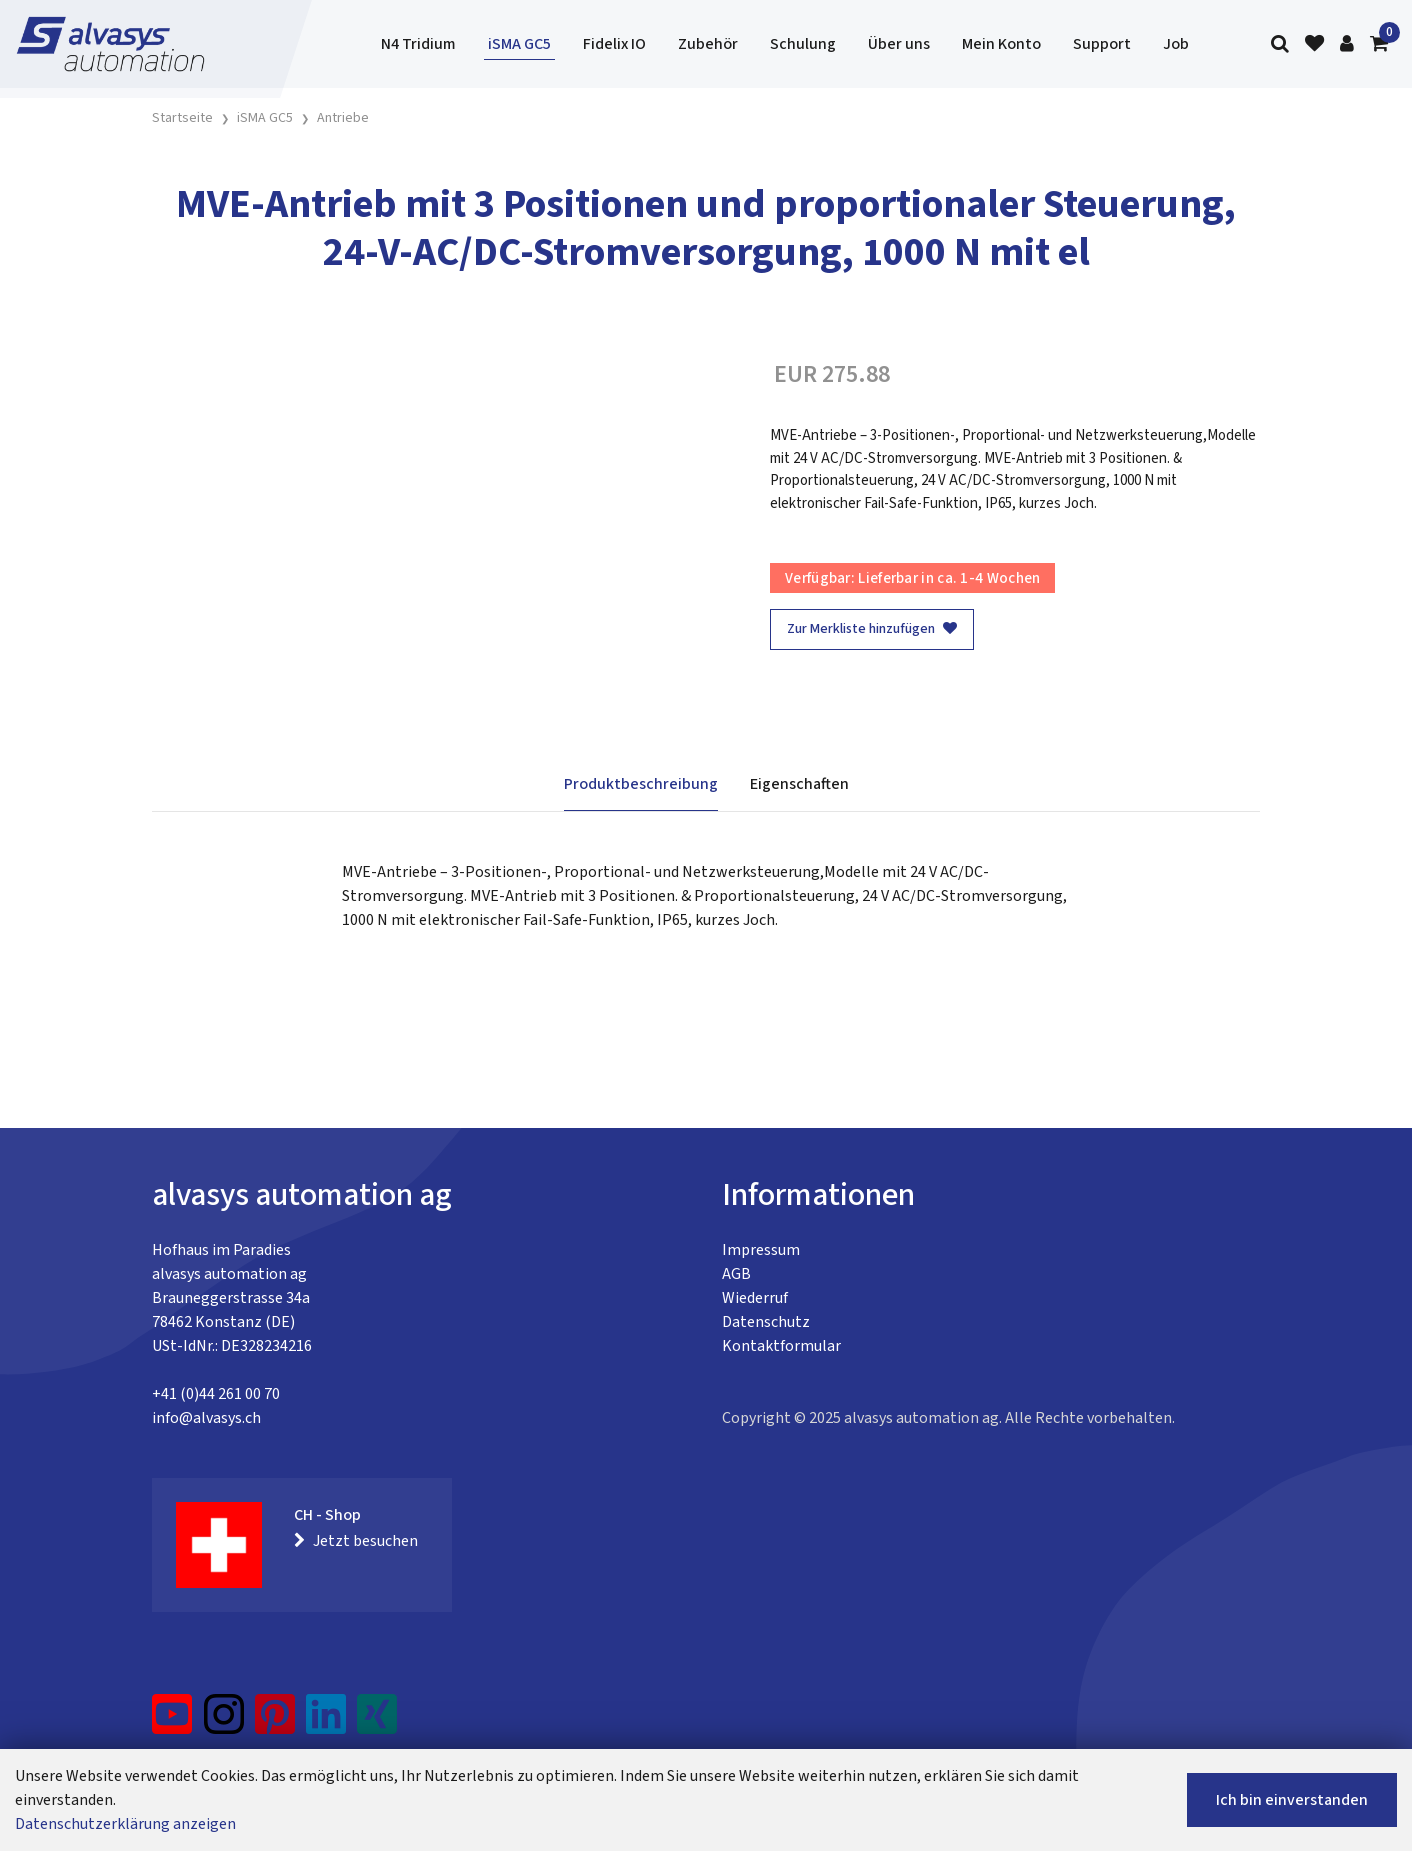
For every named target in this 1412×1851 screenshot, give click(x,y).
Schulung (803, 44)
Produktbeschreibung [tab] (641, 784)
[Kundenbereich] (1347, 44)
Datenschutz (766, 1322)
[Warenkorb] (1379, 44)
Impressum (761, 1250)
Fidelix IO (614, 44)
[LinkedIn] (326, 1722)
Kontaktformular (781, 1346)
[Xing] (377, 1722)
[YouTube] (172, 1722)
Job (1176, 44)
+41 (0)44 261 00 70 (216, 1394)
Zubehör (708, 44)
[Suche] (1280, 44)
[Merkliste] (1314, 44)
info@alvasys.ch (206, 1418)
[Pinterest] (275, 1722)
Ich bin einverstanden (1292, 1800)
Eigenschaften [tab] (799, 784)
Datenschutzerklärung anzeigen (125, 1824)
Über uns (899, 44)
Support (1102, 44)
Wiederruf (755, 1298)
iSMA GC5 (519, 44)
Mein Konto (1001, 44)
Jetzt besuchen (356, 1541)
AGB (736, 1274)
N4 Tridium (418, 44)
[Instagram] (224, 1722)
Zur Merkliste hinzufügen (872, 629)
